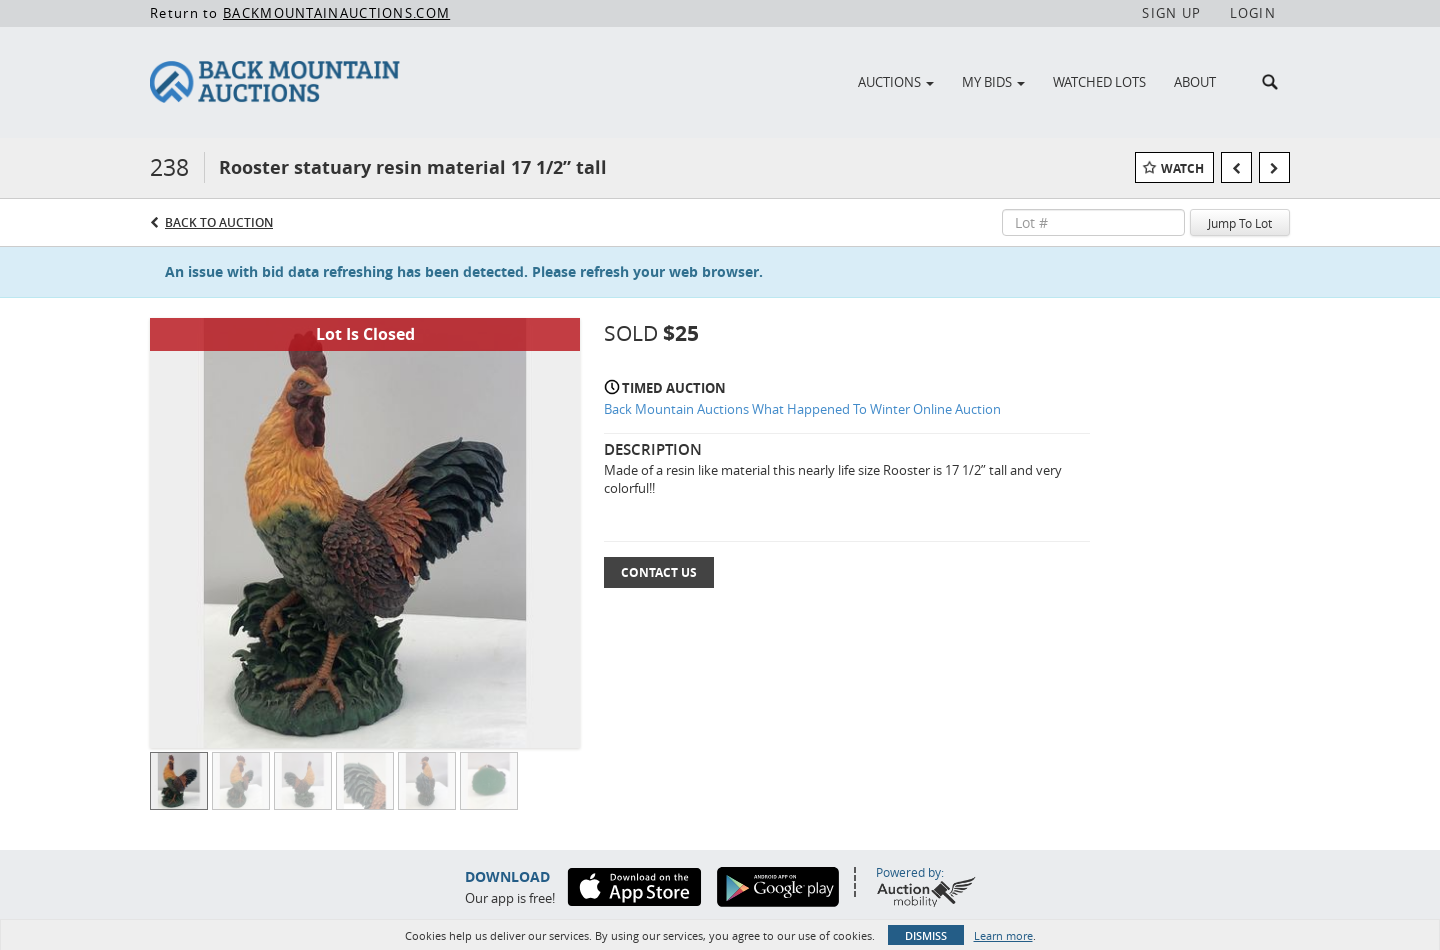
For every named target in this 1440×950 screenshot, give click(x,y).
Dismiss (926, 935)
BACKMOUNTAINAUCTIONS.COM (336, 13)
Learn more (1003, 935)
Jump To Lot (1240, 223)
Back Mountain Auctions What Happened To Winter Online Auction (802, 409)
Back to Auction (219, 222)
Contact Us (659, 572)
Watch (1182, 168)
